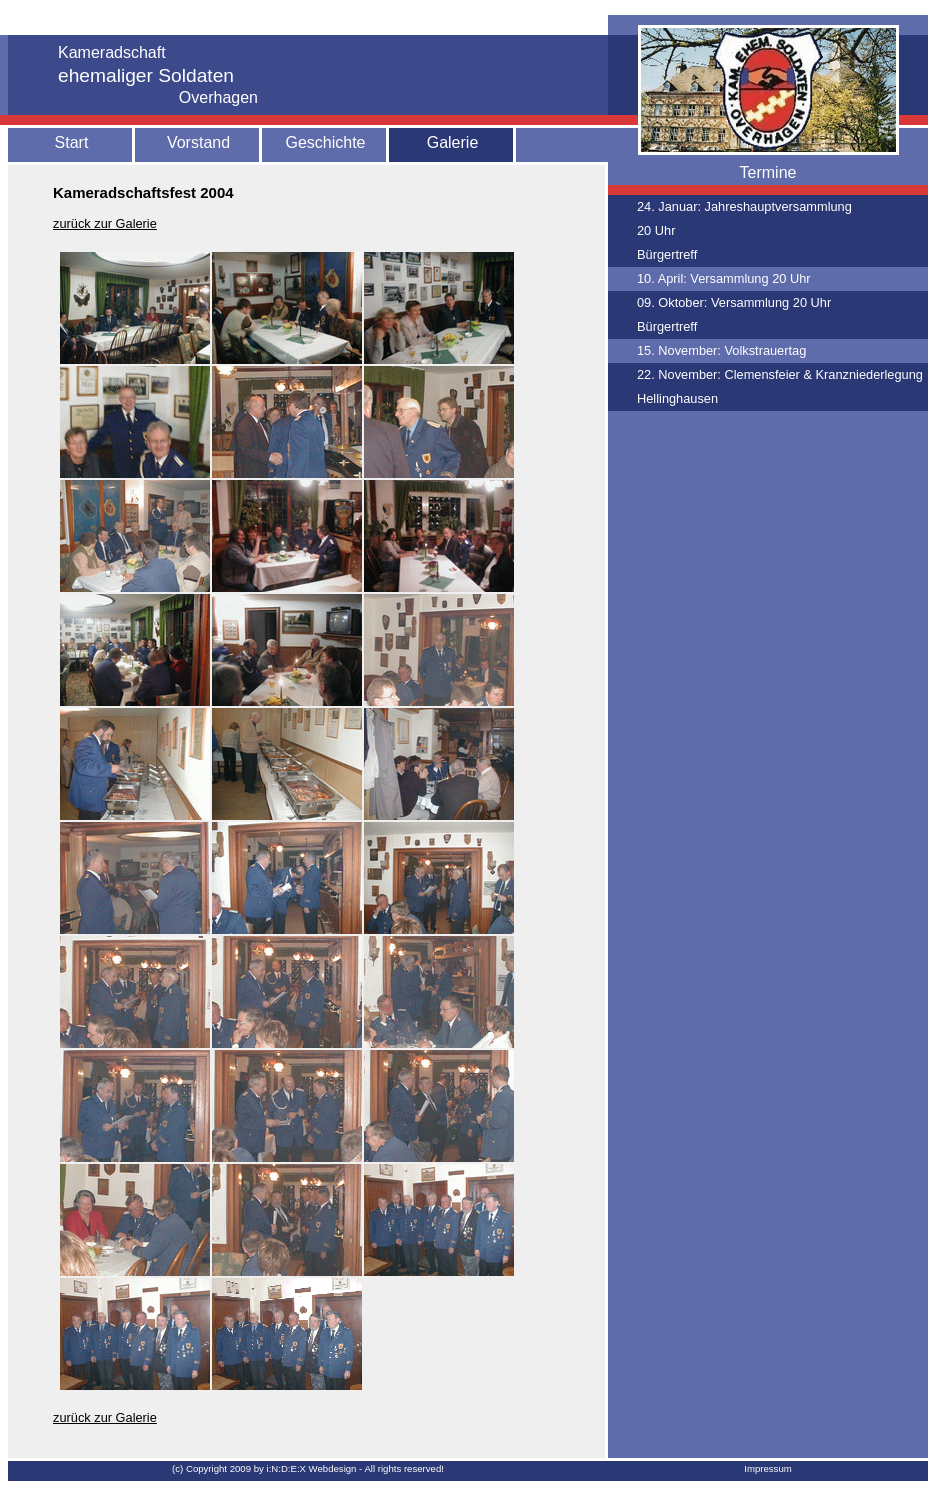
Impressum (767, 1468)
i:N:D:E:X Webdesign (312, 1468)
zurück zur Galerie (105, 223)
